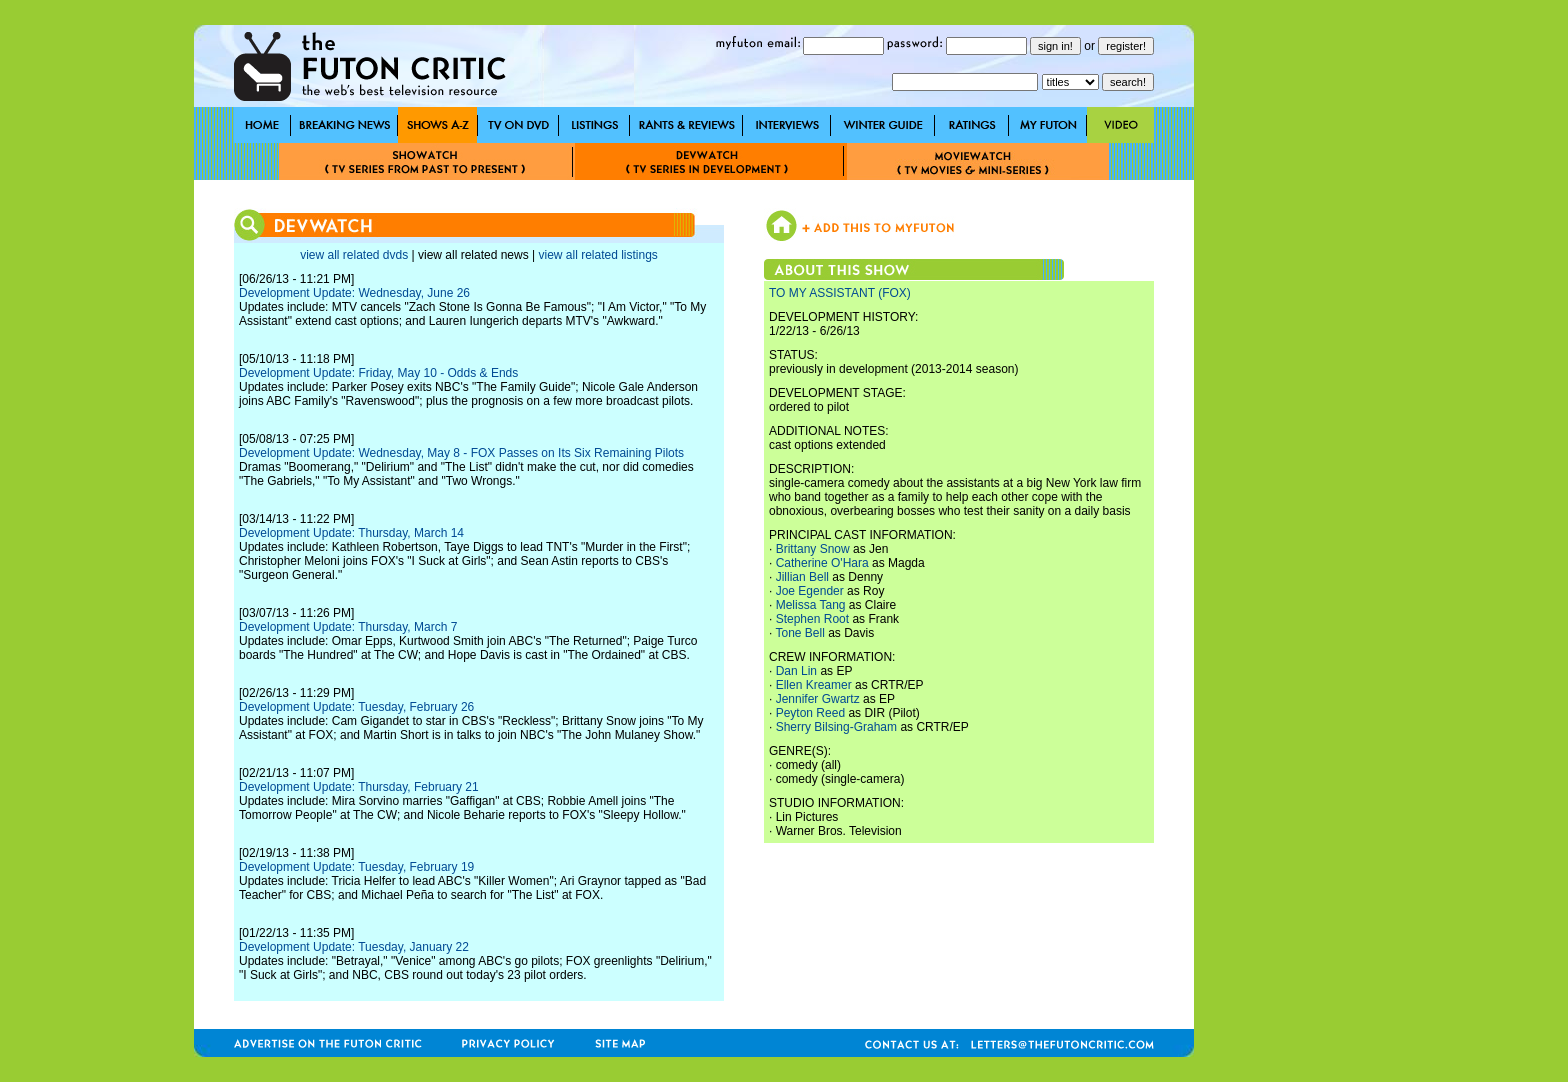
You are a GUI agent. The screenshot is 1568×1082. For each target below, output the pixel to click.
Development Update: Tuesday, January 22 (354, 947)
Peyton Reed (810, 713)
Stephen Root (812, 619)
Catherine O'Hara (822, 563)
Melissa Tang (811, 605)
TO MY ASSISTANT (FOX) (840, 293)
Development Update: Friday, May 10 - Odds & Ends (378, 373)
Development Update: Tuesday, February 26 (356, 707)
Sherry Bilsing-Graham (836, 727)
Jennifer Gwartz (818, 699)
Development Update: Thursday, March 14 (351, 533)
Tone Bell (799, 633)
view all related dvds (354, 255)
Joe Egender (810, 591)
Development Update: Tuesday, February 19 (356, 867)
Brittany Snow (813, 549)
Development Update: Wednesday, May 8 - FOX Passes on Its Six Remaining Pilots (461, 453)
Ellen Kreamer (814, 685)
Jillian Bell (802, 577)
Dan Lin (796, 671)
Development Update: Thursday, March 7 (348, 627)
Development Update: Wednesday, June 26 (354, 293)
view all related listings (597, 255)
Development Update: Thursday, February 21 (359, 787)
